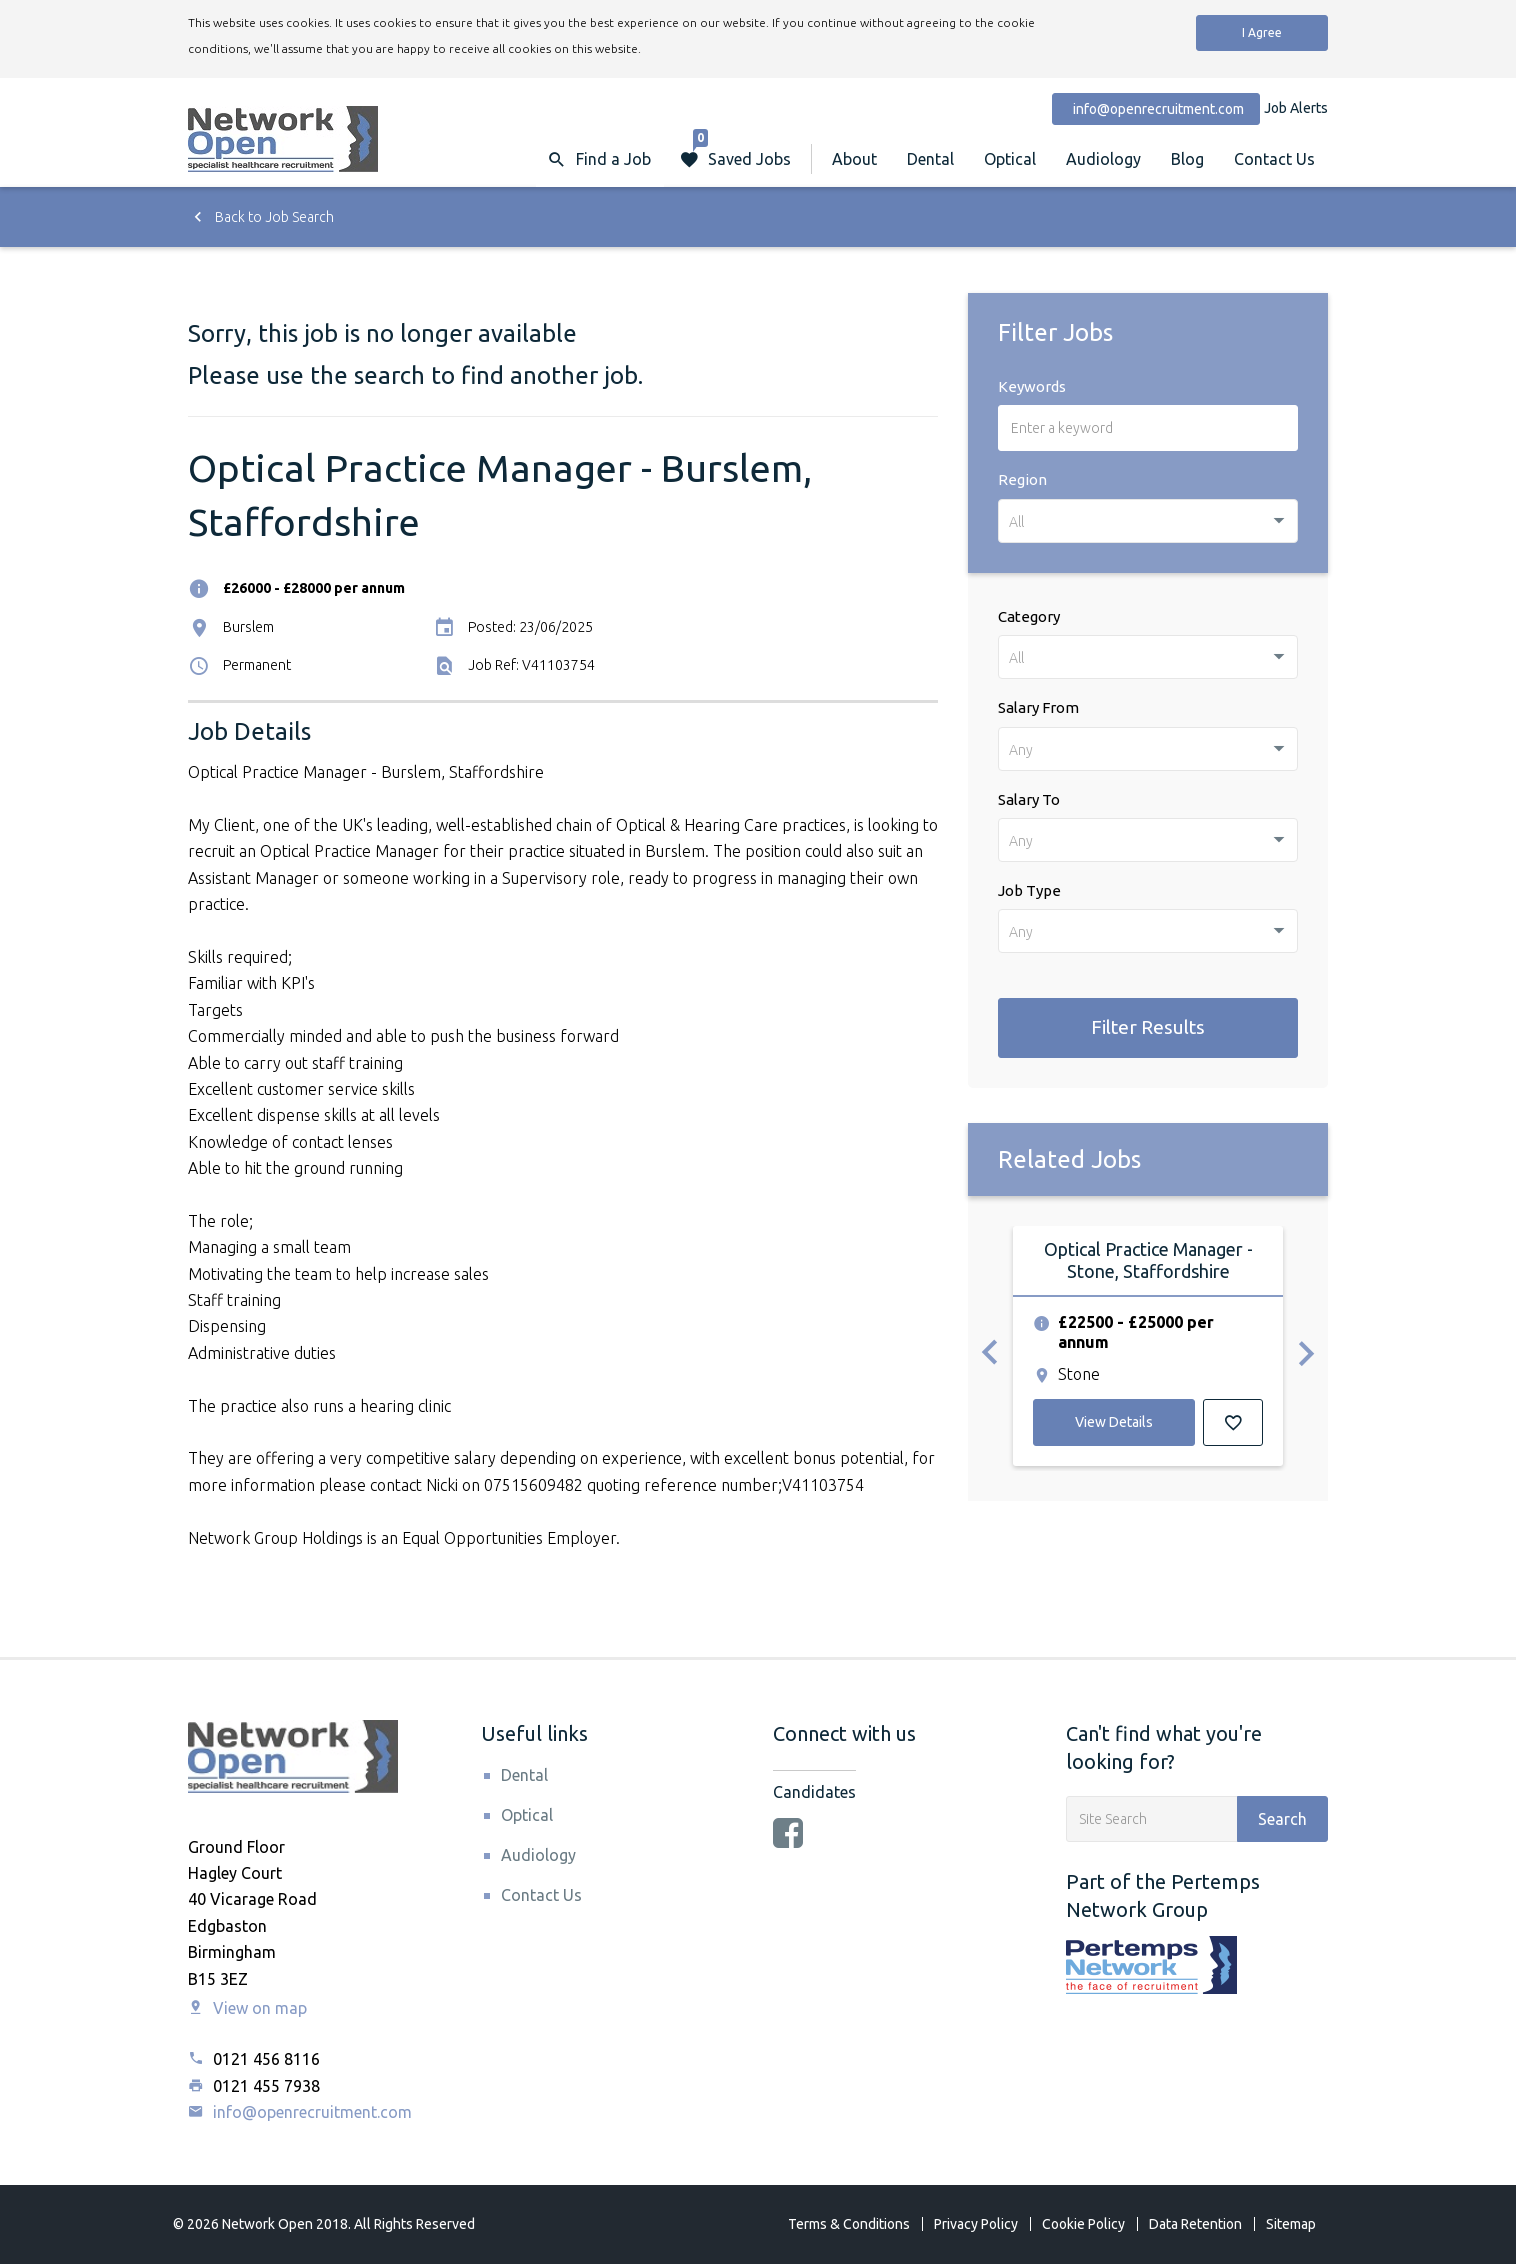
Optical (1010, 159)
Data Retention (1195, 2224)
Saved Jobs (742, 149)
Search (1282, 1819)
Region (1022, 479)
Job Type (1029, 890)
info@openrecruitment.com (300, 2112)
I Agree (1262, 32)
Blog (1187, 159)
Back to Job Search (261, 217)
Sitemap (1291, 2224)
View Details (1114, 1422)
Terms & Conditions (849, 2224)
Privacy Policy (976, 2224)
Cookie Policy (1083, 2224)
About (854, 159)
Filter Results (1148, 1027)
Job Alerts (1296, 108)
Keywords (1032, 386)
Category (1029, 616)
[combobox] (1148, 521)
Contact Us (1274, 159)
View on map (247, 2008)
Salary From (1038, 707)
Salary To (1029, 799)
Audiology (1103, 159)
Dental (930, 159)
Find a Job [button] (613, 159)
